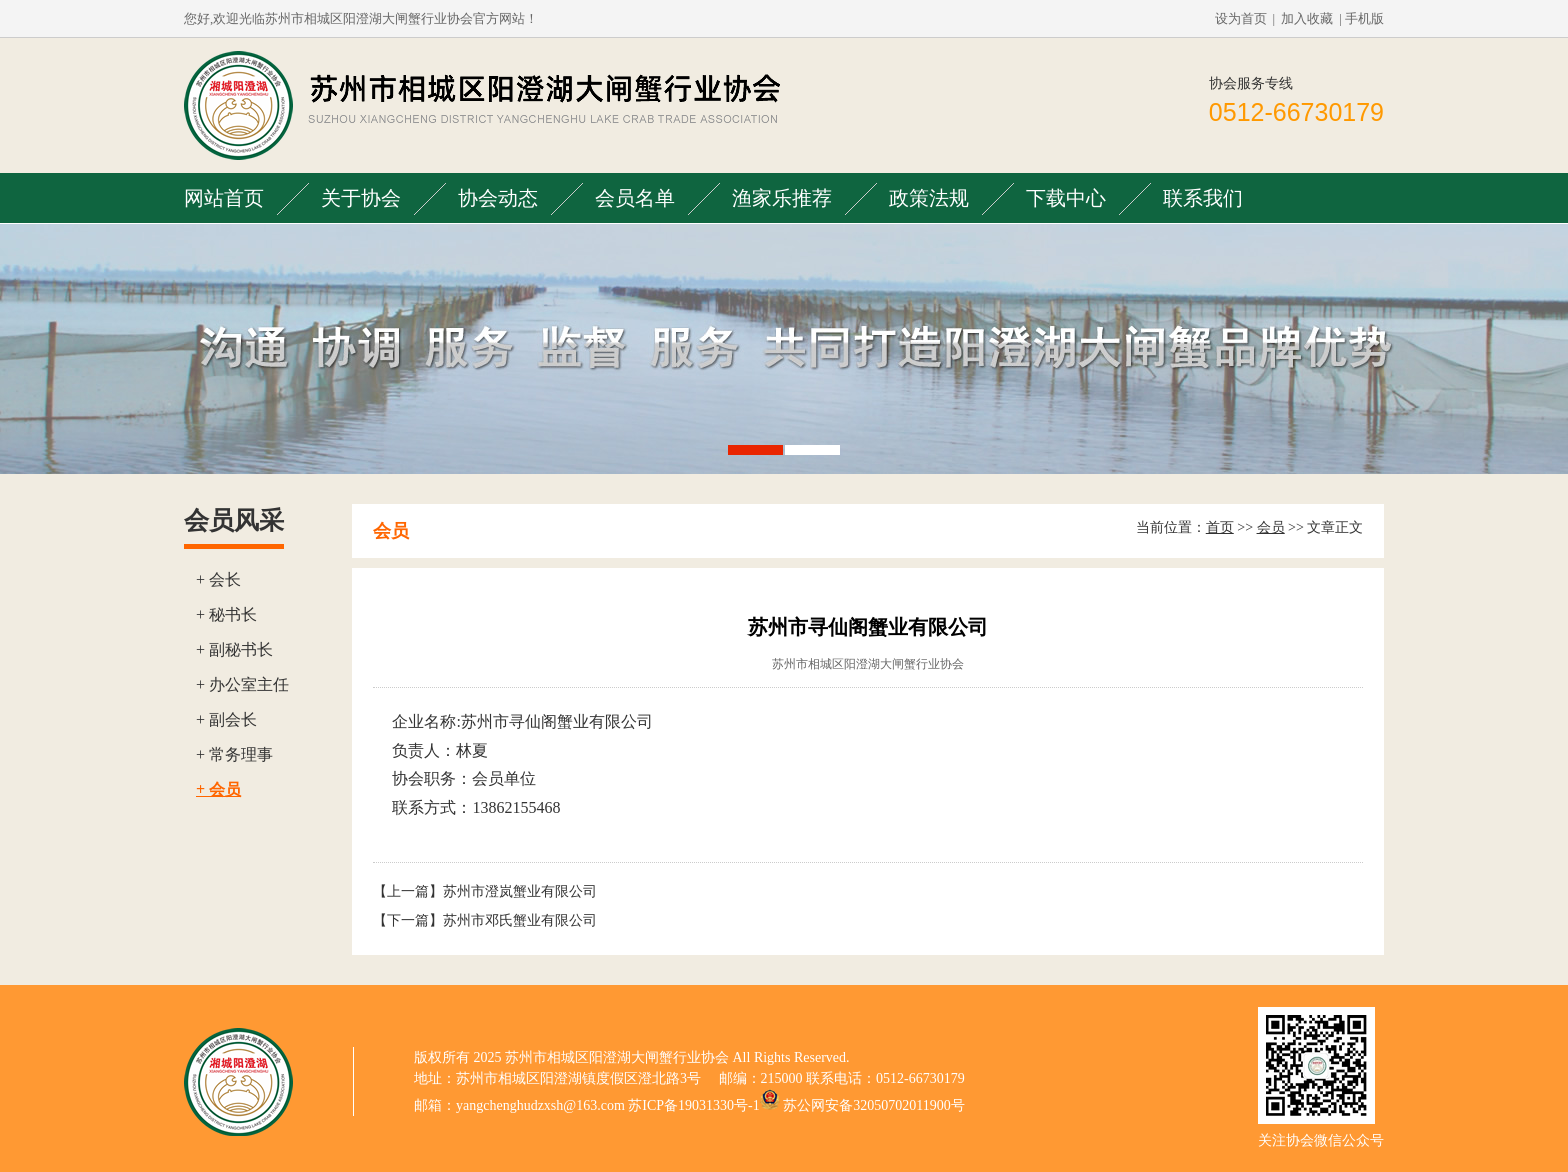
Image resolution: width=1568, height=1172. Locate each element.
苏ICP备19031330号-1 (693, 1105)
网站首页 (224, 198)
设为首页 (1241, 18)
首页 (1220, 527)
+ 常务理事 (234, 754)
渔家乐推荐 (782, 198)
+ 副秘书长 (234, 649)
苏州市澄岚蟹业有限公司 (520, 891)
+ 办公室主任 (242, 684)
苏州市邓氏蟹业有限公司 (520, 920)
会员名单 (635, 198)
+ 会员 (218, 789)
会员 (1271, 527)
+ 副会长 (226, 719)
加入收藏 (1307, 18)
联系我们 (1203, 198)
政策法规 (929, 198)
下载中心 (1066, 198)
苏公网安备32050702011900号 (873, 1105)
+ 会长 (218, 579)
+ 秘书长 (226, 614)
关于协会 (361, 198)
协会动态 (498, 198)
